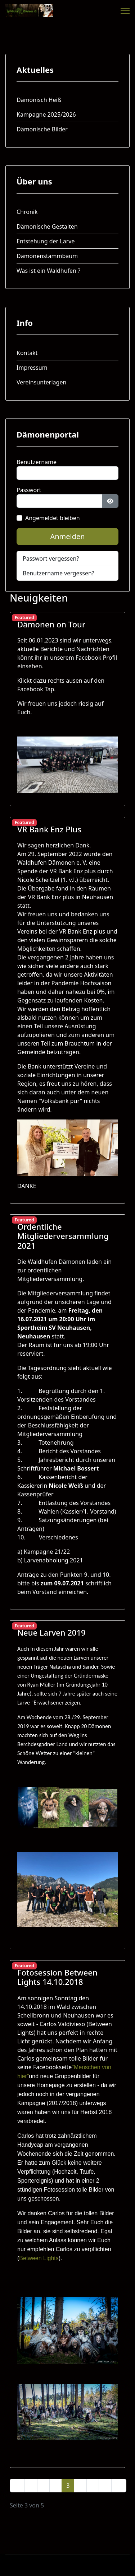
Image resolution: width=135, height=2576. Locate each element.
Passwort (29, 490)
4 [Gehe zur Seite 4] (80, 2485)
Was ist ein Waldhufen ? (48, 271)
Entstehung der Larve (46, 241)
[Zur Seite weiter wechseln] (105, 2485)
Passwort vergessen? (51, 558)
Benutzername (37, 462)
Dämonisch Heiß (39, 100)
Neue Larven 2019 (51, 1632)
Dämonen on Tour (51, 624)
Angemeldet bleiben (52, 518)
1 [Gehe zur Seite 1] (43, 2485)
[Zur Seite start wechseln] (17, 2485)
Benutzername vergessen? (58, 573)
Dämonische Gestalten (47, 226)
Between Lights (38, 2258)
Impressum (32, 367)
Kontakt (27, 353)
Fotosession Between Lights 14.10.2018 (57, 1977)
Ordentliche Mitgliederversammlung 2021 (63, 1236)
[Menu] (125, 11)
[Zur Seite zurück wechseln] (30, 2485)
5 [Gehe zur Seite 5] (92, 2485)
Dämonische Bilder (42, 129)
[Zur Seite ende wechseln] (118, 2485)
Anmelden (67, 536)
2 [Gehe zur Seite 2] (55, 2485)
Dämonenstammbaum (47, 256)
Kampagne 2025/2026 (46, 114)
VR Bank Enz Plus (49, 829)
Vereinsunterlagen (41, 382)
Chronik (27, 212)
